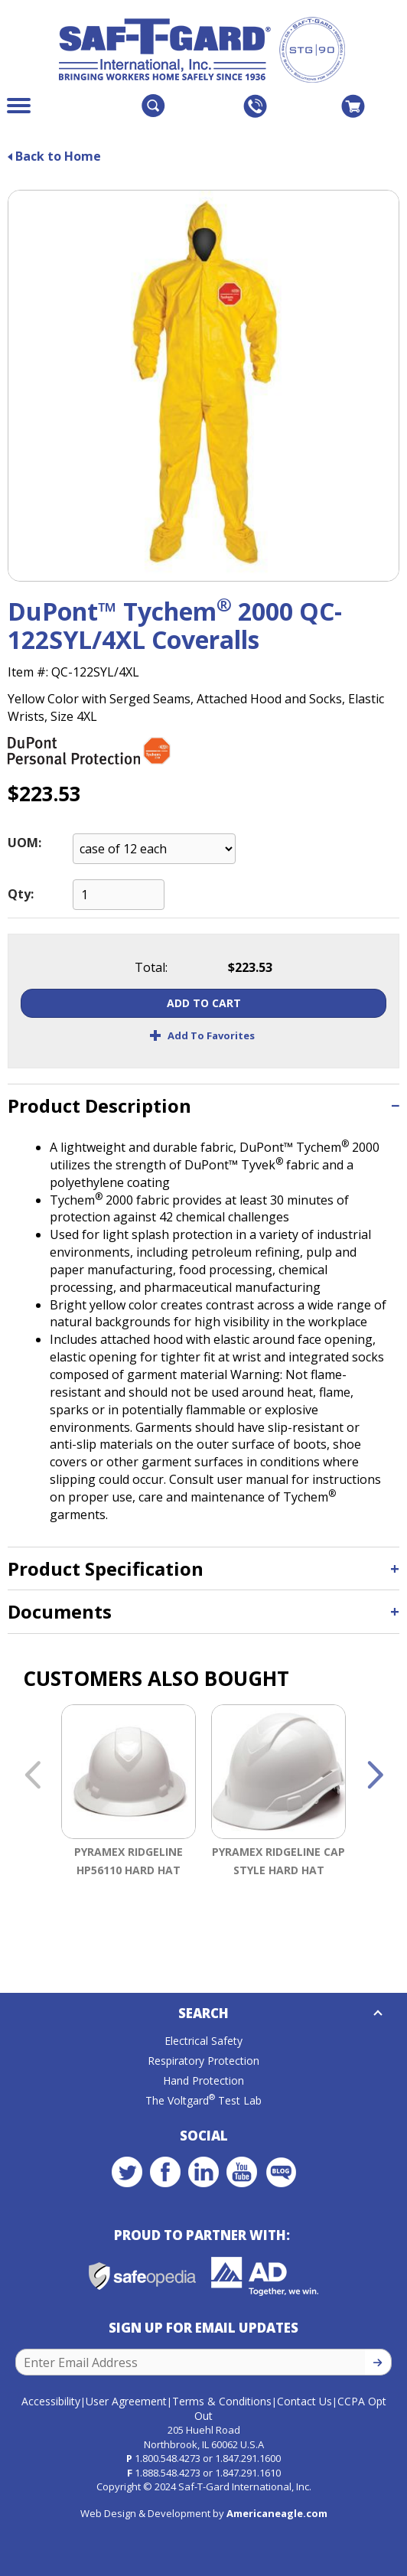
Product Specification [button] (106, 1568)
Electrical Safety (203, 2040)
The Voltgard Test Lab (203, 2100)
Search (203, 2013)
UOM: (24, 842)
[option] (128, 1821)
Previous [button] (32, 1776)
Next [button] (375, 1776)
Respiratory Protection (203, 2060)
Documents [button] (60, 1611)
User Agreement (126, 2401)
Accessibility (50, 2401)
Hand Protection (203, 2080)
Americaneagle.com (276, 2513)
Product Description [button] (99, 1105)
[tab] (203, 1105)
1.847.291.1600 (248, 2458)
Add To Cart (204, 1003)
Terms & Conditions (222, 2401)
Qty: (21, 893)
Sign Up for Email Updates (203, 2327)
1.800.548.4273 (167, 2458)
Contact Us (304, 2401)
